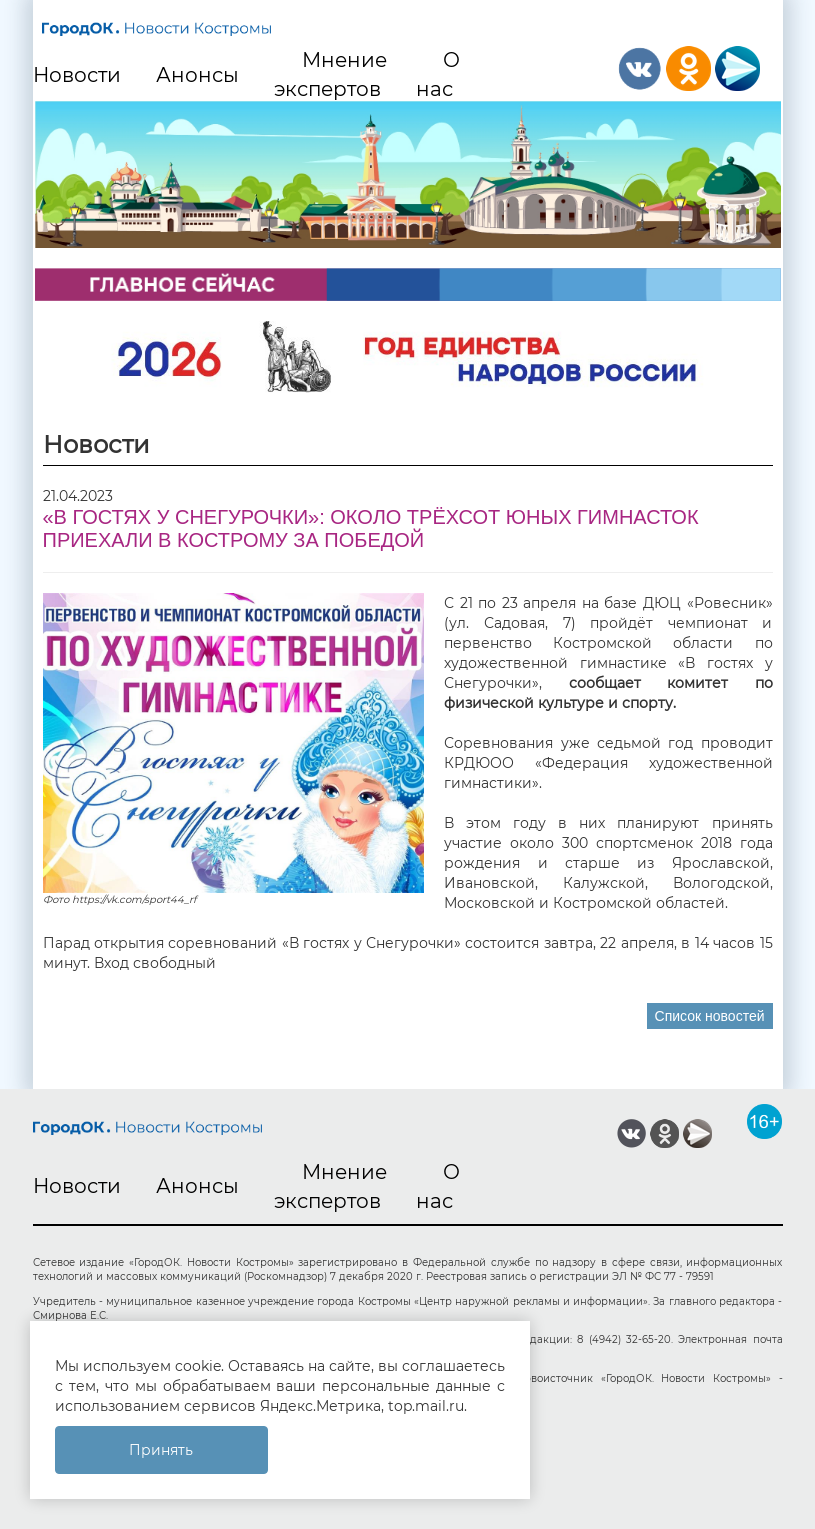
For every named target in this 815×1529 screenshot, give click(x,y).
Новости (77, 75)
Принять (161, 1450)
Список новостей (710, 1016)
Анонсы (197, 75)
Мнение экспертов (331, 74)
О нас (438, 74)
